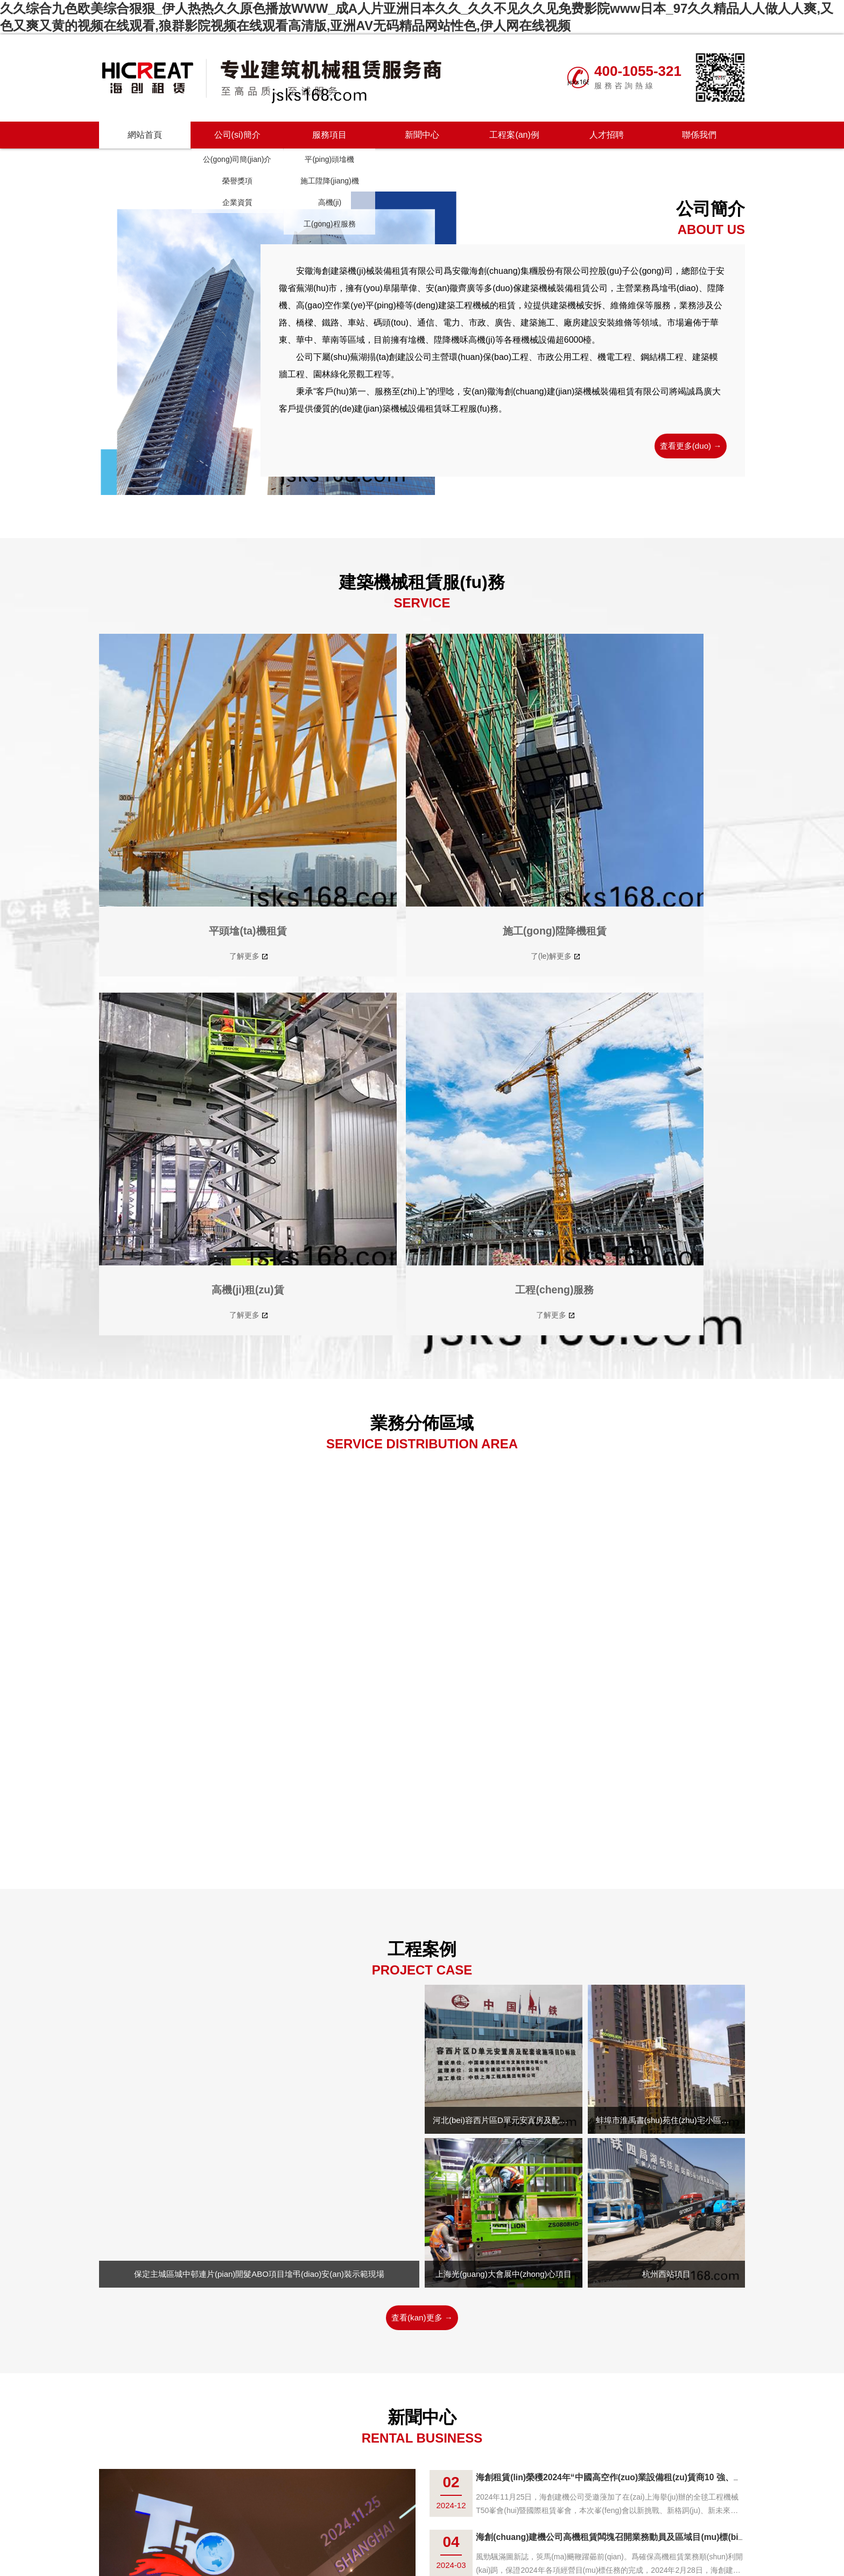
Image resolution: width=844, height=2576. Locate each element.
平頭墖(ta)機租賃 (174, 809)
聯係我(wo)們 (508, 2486)
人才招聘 (606, 134)
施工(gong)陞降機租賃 (340, 801)
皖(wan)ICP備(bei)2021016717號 (472, 2502)
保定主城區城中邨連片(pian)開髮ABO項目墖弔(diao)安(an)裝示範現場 (259, 1796)
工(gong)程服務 (329, 224)
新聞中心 (422, 134)
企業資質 (237, 202)
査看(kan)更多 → (422, 1839)
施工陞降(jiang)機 (329, 180)
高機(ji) (330, 202)
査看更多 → (422, 2324)
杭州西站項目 (666, 1796)
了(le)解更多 (335, 835)
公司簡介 (329, 2486)
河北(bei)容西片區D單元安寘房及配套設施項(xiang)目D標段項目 (503, 1642)
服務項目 (329, 134)
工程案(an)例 (514, 134)
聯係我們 (699, 134)
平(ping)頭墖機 (329, 159)
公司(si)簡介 (237, 134)
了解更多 (172, 835)
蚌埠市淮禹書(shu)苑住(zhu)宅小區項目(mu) (666, 1642)
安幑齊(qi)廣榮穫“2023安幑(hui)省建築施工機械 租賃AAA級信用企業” (628, 2179)
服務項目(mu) (379, 2486)
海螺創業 (558, 2486)
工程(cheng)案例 (445, 2486)
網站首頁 (145, 134)
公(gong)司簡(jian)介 (237, 159)
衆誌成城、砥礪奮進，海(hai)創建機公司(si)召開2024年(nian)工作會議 (629, 2119)
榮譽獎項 (237, 180)
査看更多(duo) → (687, 445)
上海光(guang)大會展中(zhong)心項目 (503, 1796)
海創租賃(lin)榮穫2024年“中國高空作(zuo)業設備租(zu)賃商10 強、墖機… (636, 2000)
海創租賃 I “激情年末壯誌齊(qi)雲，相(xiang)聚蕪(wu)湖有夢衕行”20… (630, 2239)
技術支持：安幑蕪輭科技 (582, 2502)
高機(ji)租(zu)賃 (504, 809)
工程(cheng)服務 (669, 809)
